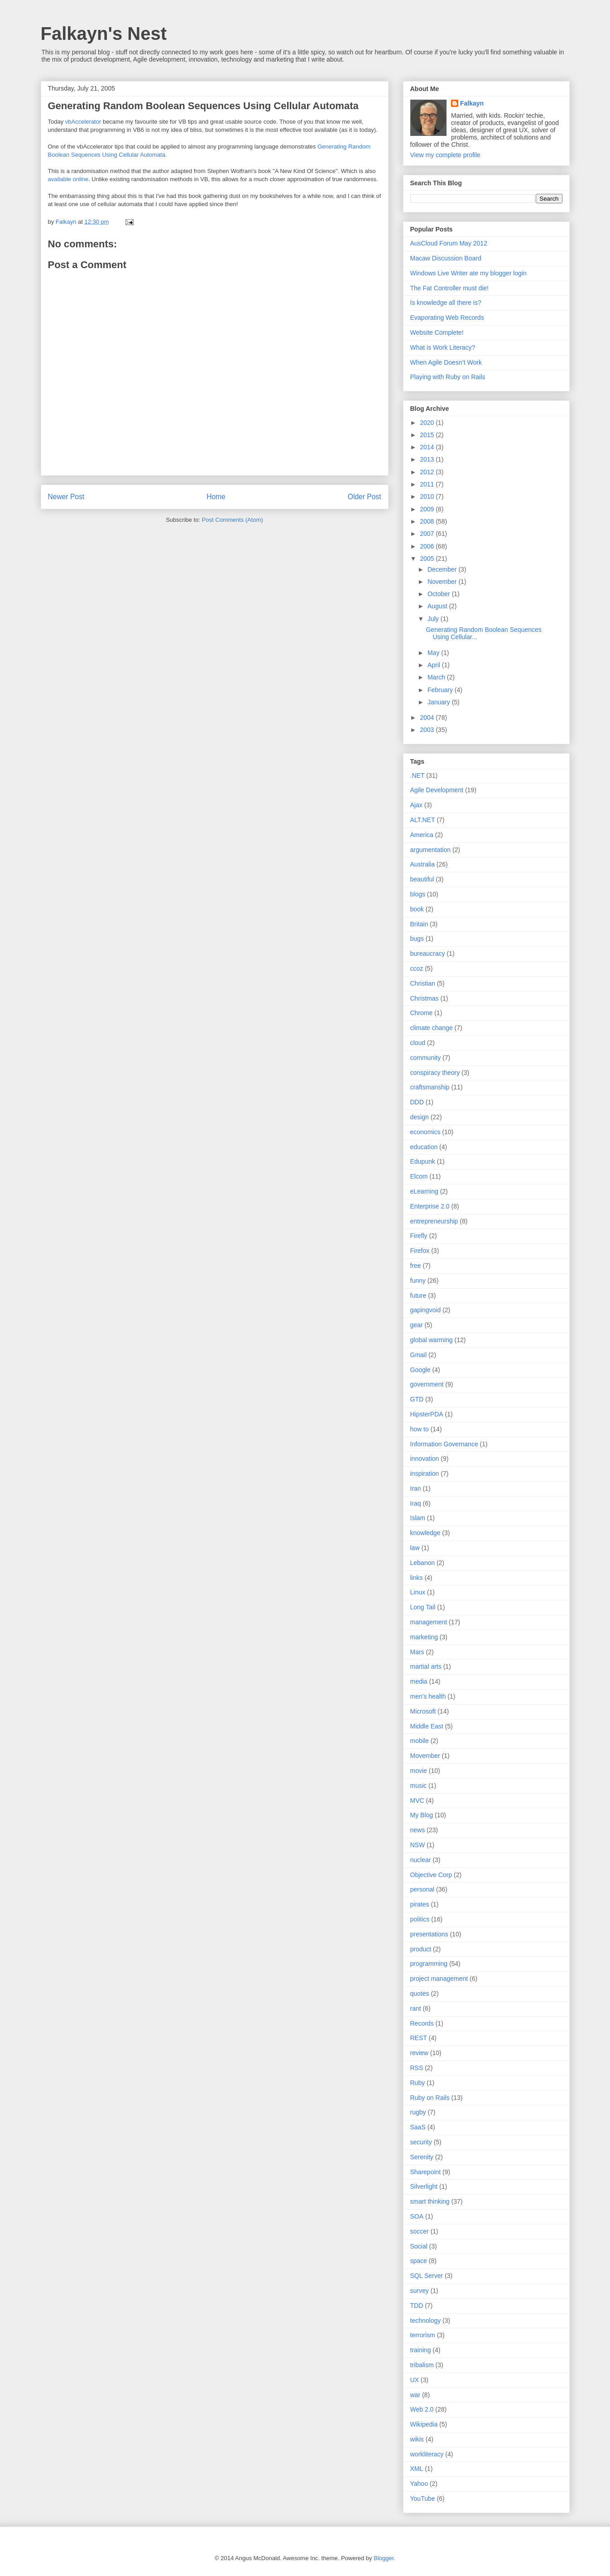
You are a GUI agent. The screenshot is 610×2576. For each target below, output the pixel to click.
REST (418, 2038)
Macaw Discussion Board (445, 258)
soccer (419, 2231)
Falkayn (472, 103)
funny (418, 1280)
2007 (428, 533)
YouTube (422, 2498)
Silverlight (424, 2186)
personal (422, 1889)
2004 (428, 717)
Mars (417, 1652)
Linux (417, 1592)
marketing (424, 1637)
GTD (417, 1399)
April (434, 665)
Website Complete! (437, 332)
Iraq (415, 1503)
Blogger (384, 2558)
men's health (428, 1696)
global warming (431, 1339)
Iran (415, 1488)
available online (68, 179)
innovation (424, 1458)
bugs (417, 938)
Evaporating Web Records (447, 317)
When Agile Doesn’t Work (446, 362)
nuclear (420, 1859)
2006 (428, 546)
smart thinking (430, 2201)
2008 (428, 521)
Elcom (419, 1176)
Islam (417, 1518)
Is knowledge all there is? (445, 302)
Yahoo (419, 2483)
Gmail (418, 1354)
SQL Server (426, 2275)
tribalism (422, 2365)
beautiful (422, 879)
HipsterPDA (426, 1414)
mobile (419, 1740)
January (439, 702)
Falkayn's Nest (104, 33)
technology (425, 2320)
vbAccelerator (83, 121)
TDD (416, 2305)
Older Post (364, 497)
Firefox (420, 1250)
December (442, 569)
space (418, 2260)
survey (419, 2290)
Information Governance (444, 1444)
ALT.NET (422, 819)
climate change (431, 1027)
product (421, 1949)
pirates (419, 1904)
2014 (428, 447)
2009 (428, 509)
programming (428, 1963)
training (420, 2350)
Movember (425, 1755)
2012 (428, 472)
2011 (428, 484)
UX (414, 2379)
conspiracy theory (435, 1072)
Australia (422, 864)
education (424, 1147)
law (415, 1547)
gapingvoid (425, 1310)
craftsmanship (430, 1087)
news (417, 1830)
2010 (428, 496)
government (427, 1384)
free (415, 1265)
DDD (417, 1102)
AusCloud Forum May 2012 (448, 243)
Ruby (417, 2082)
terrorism (422, 2335)
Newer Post (66, 497)
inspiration (424, 1473)
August (438, 606)
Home (216, 497)
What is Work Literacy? (443, 347)
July (434, 618)
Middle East (426, 1726)
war (415, 2394)
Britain (419, 924)
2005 (428, 558)
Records (422, 2023)
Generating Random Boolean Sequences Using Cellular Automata (203, 105)
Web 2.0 (422, 2409)
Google (420, 1369)
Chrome (421, 1012)
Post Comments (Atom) (232, 519)
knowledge (425, 1532)
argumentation (430, 849)
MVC (417, 1800)
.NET (417, 775)
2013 (428, 459)
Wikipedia (424, 2424)
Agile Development (437, 790)
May (434, 652)
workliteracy (427, 2454)
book (417, 909)
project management (439, 1978)
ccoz (416, 968)
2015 (428, 434)
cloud (417, 1042)
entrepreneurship (434, 1221)
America (421, 834)
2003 (428, 729)
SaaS (418, 2127)
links (416, 1577)
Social (418, 2246)
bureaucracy (427, 953)
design (419, 1117)
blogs (417, 894)
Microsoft (423, 1711)
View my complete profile (445, 155)
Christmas (424, 998)
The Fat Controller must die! (449, 288)
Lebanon (422, 1562)
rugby (418, 2112)
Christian (422, 983)
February (441, 689)
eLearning (424, 1191)
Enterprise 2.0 (430, 1206)
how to (419, 1429)
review (419, 2052)
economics (425, 1132)
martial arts (426, 1666)
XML (416, 2468)
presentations (429, 1934)
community (425, 1057)
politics (420, 1919)
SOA (417, 2216)
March (437, 677)
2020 (428, 422)
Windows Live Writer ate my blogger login (468, 273)
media (418, 1681)
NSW (417, 1845)
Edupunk (422, 1161)
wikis (417, 2439)
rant (415, 2008)
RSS (416, 2067)
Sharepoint (425, 2172)
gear (416, 1325)
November (442, 581)
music (418, 1785)
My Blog (421, 1815)
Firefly (418, 1235)
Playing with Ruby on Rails (447, 376)
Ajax (416, 805)
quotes (419, 1993)
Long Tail (423, 1607)
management (428, 1622)
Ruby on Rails (430, 2097)
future (418, 1295)
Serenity (421, 2157)
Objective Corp (431, 1874)
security (421, 2142)
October (439, 593)
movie (418, 1770)
